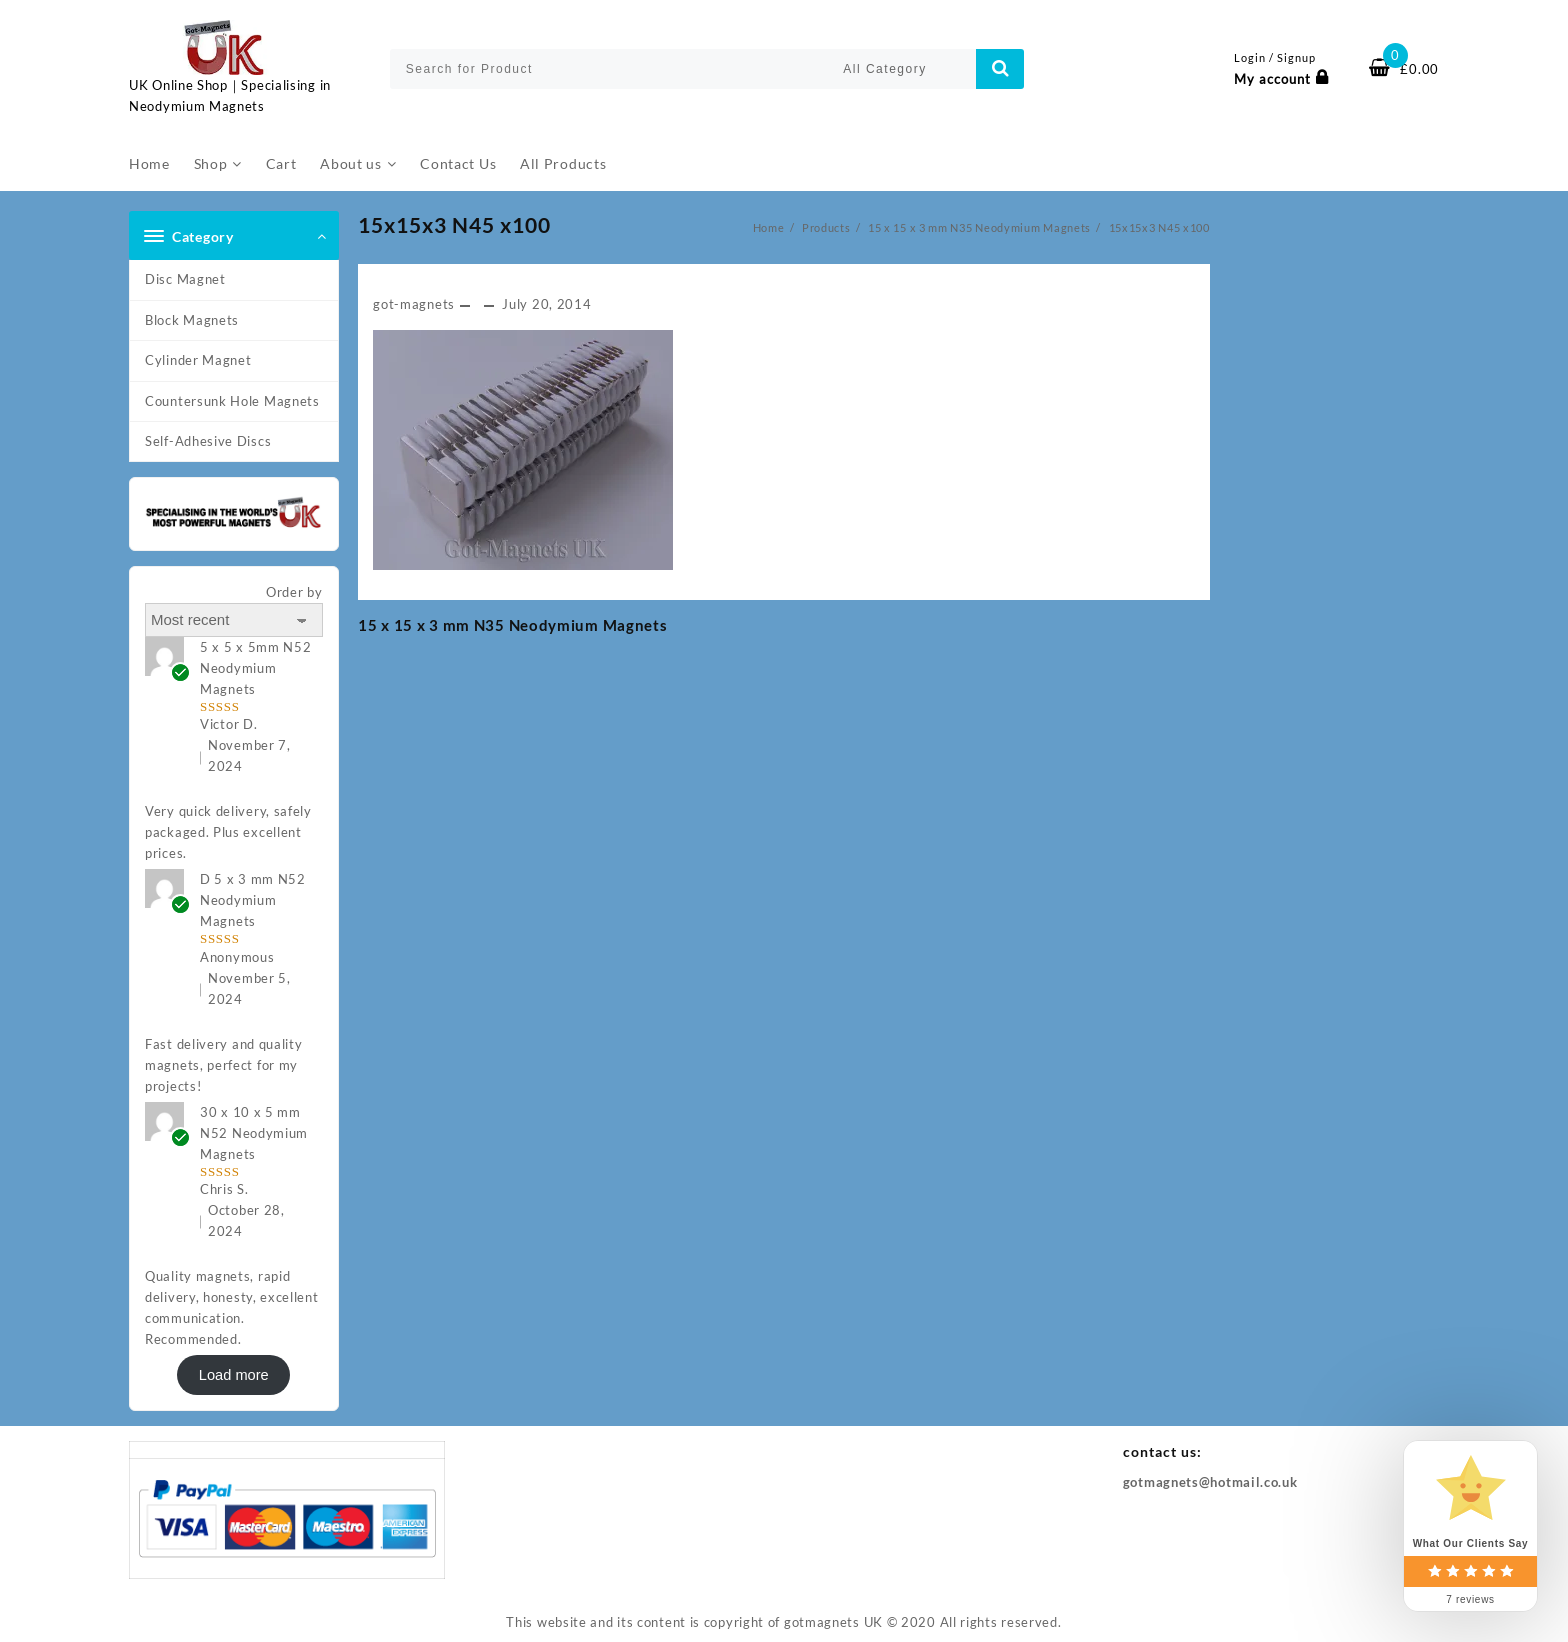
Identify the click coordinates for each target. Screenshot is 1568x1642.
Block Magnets (192, 320)
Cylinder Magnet (198, 360)
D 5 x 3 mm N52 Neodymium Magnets (253, 900)
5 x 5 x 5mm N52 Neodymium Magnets (256, 668)
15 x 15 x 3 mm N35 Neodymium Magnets (512, 625)
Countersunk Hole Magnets (232, 401)
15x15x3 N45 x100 (454, 224)
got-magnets (414, 304)
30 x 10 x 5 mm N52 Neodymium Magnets (254, 1133)
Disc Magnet (185, 279)
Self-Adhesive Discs (208, 441)
